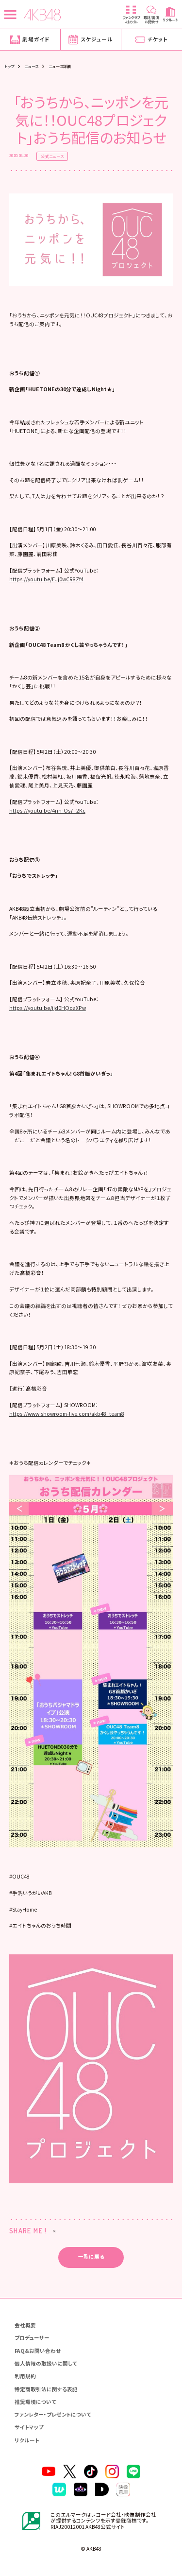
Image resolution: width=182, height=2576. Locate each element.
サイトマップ (29, 2427)
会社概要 (25, 2325)
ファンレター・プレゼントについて (53, 2415)
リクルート (27, 2440)
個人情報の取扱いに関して (46, 2363)
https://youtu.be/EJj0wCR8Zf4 (46, 579)
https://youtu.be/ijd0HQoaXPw (47, 1007)
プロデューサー (32, 2338)
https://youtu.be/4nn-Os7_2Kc (47, 810)
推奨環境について (35, 2401)
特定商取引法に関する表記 (46, 2389)
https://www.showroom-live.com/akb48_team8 (66, 1413)
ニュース (31, 66)
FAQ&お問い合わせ (38, 2350)
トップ (9, 66)
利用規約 (25, 2376)
